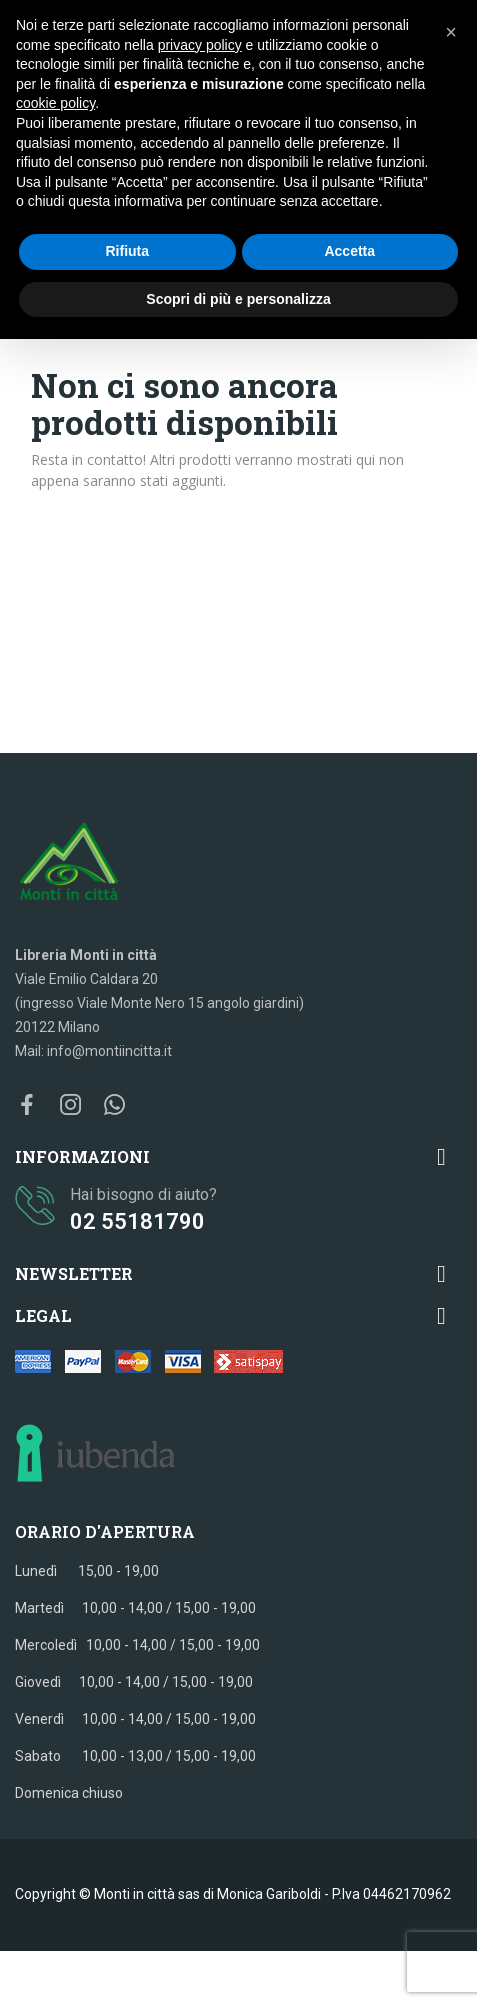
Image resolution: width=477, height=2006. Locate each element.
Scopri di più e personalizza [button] (238, 299)
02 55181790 (137, 1221)
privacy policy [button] (200, 45)
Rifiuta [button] (127, 251)
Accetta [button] (349, 251)
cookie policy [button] (55, 103)
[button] (451, 32)
